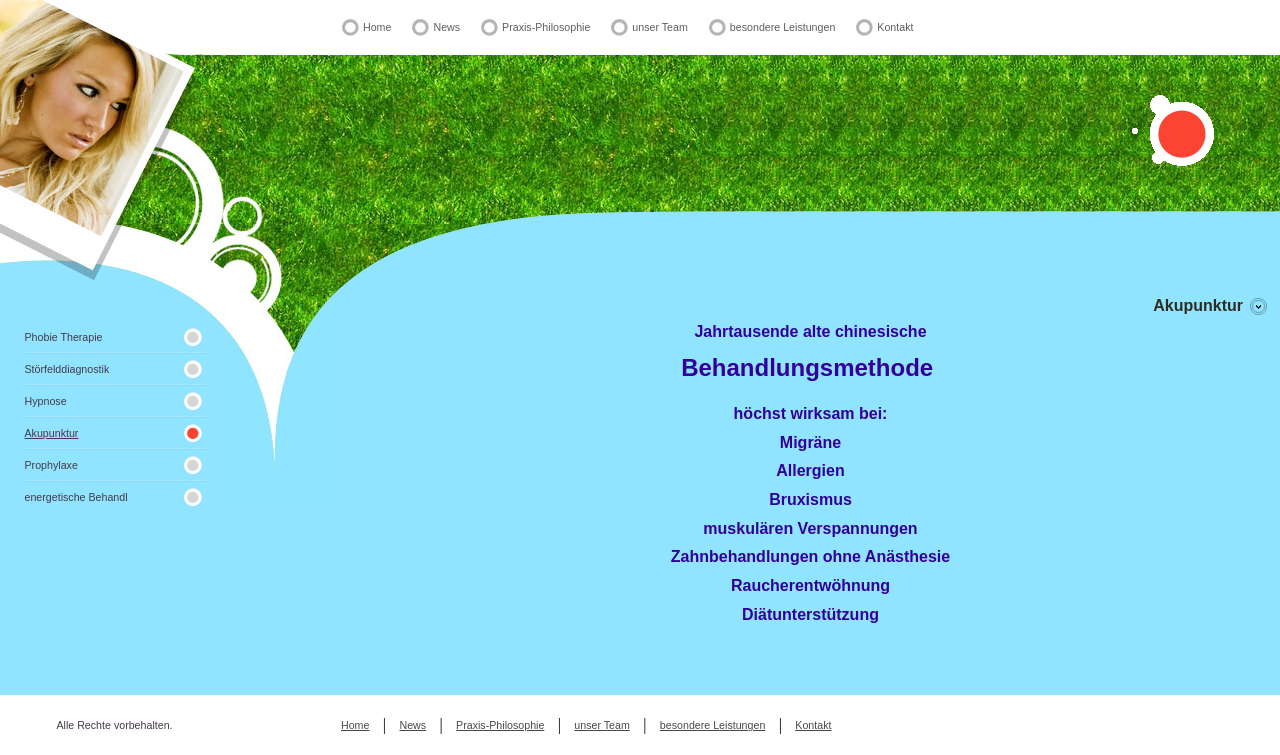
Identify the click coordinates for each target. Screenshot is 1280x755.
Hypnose (46, 401)
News (446, 27)
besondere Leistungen (782, 27)
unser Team (659, 27)
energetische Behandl (76, 497)
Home (377, 27)
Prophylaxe (51, 465)
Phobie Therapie (64, 337)
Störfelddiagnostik (67, 369)
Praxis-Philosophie (546, 27)
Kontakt (895, 27)
